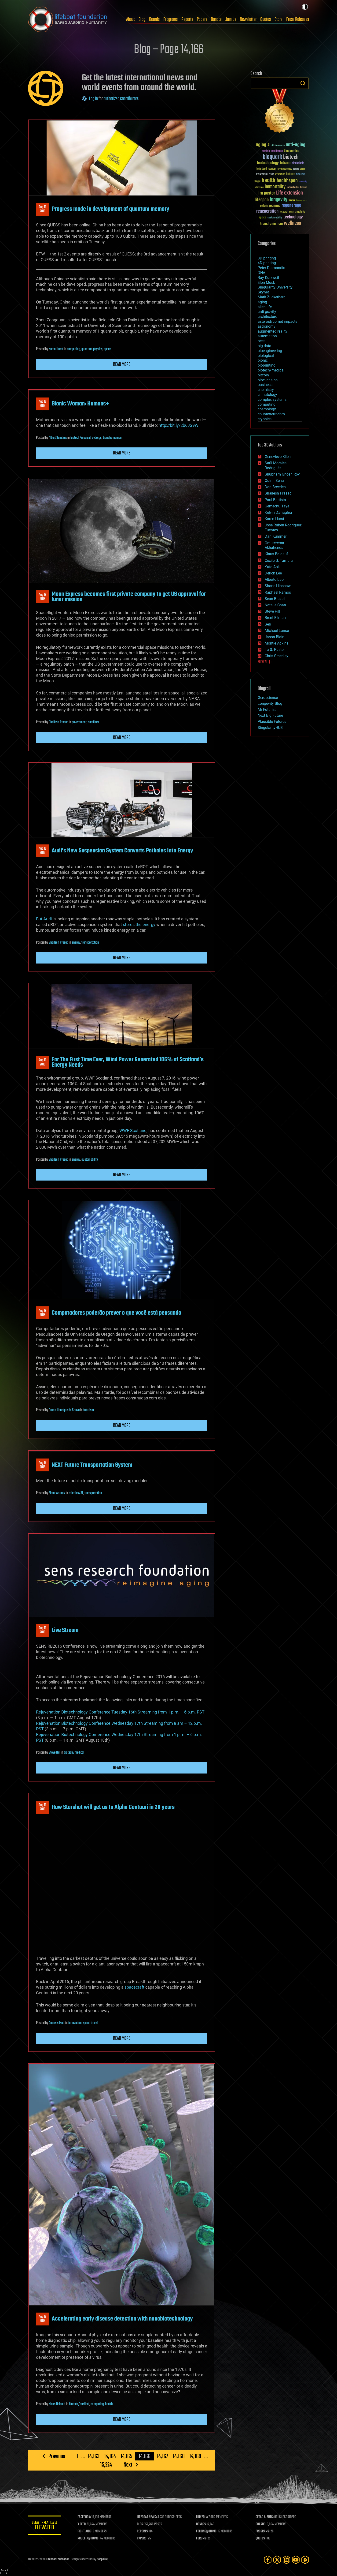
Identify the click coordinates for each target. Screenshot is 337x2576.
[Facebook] (267, 2560)
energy (76, 943)
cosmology (267, 409)
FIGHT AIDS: (85, 2531)
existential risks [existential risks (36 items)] (265, 174)
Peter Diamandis (271, 268)
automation (267, 336)
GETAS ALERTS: (265, 2517)
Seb (268, 624)
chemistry (266, 389)
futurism (88, 1410)
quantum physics (92, 349)
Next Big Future (270, 715)
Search (302, 83)
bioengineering (270, 351)
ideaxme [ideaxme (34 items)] (259, 187)
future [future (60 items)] (290, 174)
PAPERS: (142, 2538)
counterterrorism (271, 414)
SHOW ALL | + (265, 662)
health (109, 2404)
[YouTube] (296, 2560)
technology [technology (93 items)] (293, 217)
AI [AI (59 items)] (268, 145)
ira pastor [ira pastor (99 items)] (266, 193)
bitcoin (263, 375)
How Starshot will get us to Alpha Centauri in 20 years (113, 1807)
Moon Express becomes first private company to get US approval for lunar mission (129, 596)
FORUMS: (201, 2538)
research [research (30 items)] (284, 212)
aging (262, 302)
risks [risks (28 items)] (291, 211)
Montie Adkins (276, 643)
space (107, 349)
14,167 (162, 2456)
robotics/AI (76, 1493)
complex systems (272, 399)
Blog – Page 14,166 (168, 50)
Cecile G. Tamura (279, 560)
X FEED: (82, 2524)
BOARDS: (261, 2524)
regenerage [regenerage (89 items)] (291, 205)
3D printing (267, 258)
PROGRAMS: (263, 2531)
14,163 (93, 2456)
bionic (263, 360)
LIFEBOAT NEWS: (147, 2517)
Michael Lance (277, 630)
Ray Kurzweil (268, 277)
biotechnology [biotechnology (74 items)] (268, 163)
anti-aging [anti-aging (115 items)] (295, 145)
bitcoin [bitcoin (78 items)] (285, 163)
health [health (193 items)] (268, 180)
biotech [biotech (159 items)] (291, 157)
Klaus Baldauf (57, 2404)
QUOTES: (261, 2538)
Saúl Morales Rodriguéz (275, 465)
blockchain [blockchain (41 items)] (298, 163)
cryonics (264, 419)
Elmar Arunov (57, 1493)
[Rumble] (305, 2560)
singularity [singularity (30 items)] (300, 212)
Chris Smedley (276, 656)
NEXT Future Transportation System (92, 1465)
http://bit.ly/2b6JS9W (178, 425)
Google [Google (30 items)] (257, 181)
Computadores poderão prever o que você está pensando (116, 1313)
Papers (202, 19)
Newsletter (248, 19)
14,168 (179, 2456)
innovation (75, 2023)
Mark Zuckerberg (272, 297)
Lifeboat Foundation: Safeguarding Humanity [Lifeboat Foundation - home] (68, 19)
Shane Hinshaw (278, 586)
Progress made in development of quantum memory (110, 209)
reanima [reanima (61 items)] (274, 205)
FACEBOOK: (84, 2517)
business (265, 384)
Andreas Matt (57, 2023)
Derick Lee (273, 573)
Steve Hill (54, 1753)
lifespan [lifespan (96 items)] (262, 199)
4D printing (267, 263)
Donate (216, 19)
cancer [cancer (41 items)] (272, 169)
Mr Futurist (267, 709)
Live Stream (65, 1630)
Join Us (230, 19)
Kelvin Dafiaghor (278, 512)
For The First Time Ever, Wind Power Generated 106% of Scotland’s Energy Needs (128, 1062)
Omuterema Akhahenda (274, 545)
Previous (56, 2456)
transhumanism (112, 438)
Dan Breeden (275, 487)
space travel (90, 2023)
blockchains (268, 380)
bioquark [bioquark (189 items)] (272, 157)
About (130, 19)
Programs (170, 19)
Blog (142, 19)
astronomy (266, 326)
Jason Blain (274, 637)
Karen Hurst (56, 349)
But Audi (44, 918)
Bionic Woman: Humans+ (80, 404)
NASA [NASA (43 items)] (292, 200)
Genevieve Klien (278, 456)
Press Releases (297, 19)
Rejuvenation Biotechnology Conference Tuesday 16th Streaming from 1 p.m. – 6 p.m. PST (120, 1712)
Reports (187, 19)
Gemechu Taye (277, 506)
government (79, 722)
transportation (90, 943)
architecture (267, 316)
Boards (154, 19)
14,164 (110, 2456)
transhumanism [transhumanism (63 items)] (271, 223)
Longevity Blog (270, 703)
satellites (93, 722)
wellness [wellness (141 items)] (292, 223)
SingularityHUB (270, 727)
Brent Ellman (275, 617)
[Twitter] (277, 2560)
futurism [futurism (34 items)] (300, 174)
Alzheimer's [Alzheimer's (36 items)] (278, 145)
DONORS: (201, 2524)
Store (278, 19)
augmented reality (272, 331)
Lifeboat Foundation (57, 2559)
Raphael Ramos (278, 592)
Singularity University (275, 287)
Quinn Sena (274, 480)
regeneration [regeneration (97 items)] (267, 211)
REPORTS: (143, 2531)
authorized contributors (121, 99)
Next (128, 2464)
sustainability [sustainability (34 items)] (274, 218)
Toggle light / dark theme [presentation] (305, 7)
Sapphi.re (102, 2559)
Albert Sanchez (58, 438)
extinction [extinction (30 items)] (280, 174)
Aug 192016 (43, 209)
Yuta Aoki (273, 567)
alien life (265, 307)
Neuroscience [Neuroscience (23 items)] (301, 200)
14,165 (126, 2456)
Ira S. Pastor (275, 649)
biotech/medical (80, 438)
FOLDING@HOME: (206, 2531)
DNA (261, 272)
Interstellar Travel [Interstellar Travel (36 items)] (297, 187)
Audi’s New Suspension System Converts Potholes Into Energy (122, 850)
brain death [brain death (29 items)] (261, 169)
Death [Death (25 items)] (302, 169)
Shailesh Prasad (58, 722)
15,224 (106, 2464)
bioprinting (266, 365)
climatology (267, 394)
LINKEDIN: (202, 2517)
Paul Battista (275, 500)
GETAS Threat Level (44, 2526)
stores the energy (139, 924)
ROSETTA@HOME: (88, 2538)
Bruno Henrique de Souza (64, 1410)
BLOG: (140, 2524)
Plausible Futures (272, 721)
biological (266, 355)
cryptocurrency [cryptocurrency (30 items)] (285, 169)
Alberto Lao (274, 579)
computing (73, 349)
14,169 (195, 2456)
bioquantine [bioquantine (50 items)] (291, 151)
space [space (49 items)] (262, 217)
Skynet (263, 292)
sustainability (89, 1160)
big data (264, 346)
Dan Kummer (275, 536)
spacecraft (134, 1987)
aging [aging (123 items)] (261, 145)
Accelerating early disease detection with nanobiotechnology (122, 2319)
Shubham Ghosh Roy (282, 474)
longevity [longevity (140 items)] (278, 200)
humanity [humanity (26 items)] (303, 181)
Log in (93, 99)
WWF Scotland (133, 1130)
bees (261, 341)
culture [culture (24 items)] (296, 169)
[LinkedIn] (286, 2560)
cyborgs (97, 438)
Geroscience (268, 697)
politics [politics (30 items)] (264, 206)
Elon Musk (266, 282)
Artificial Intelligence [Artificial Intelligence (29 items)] (272, 151)
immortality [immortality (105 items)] (275, 187)
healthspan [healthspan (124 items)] (287, 181)
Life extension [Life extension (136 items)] (289, 193)
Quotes (265, 19)
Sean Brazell (275, 598)
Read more (121, 364)
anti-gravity (267, 311)
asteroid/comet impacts (277, 321)
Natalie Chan (275, 605)
